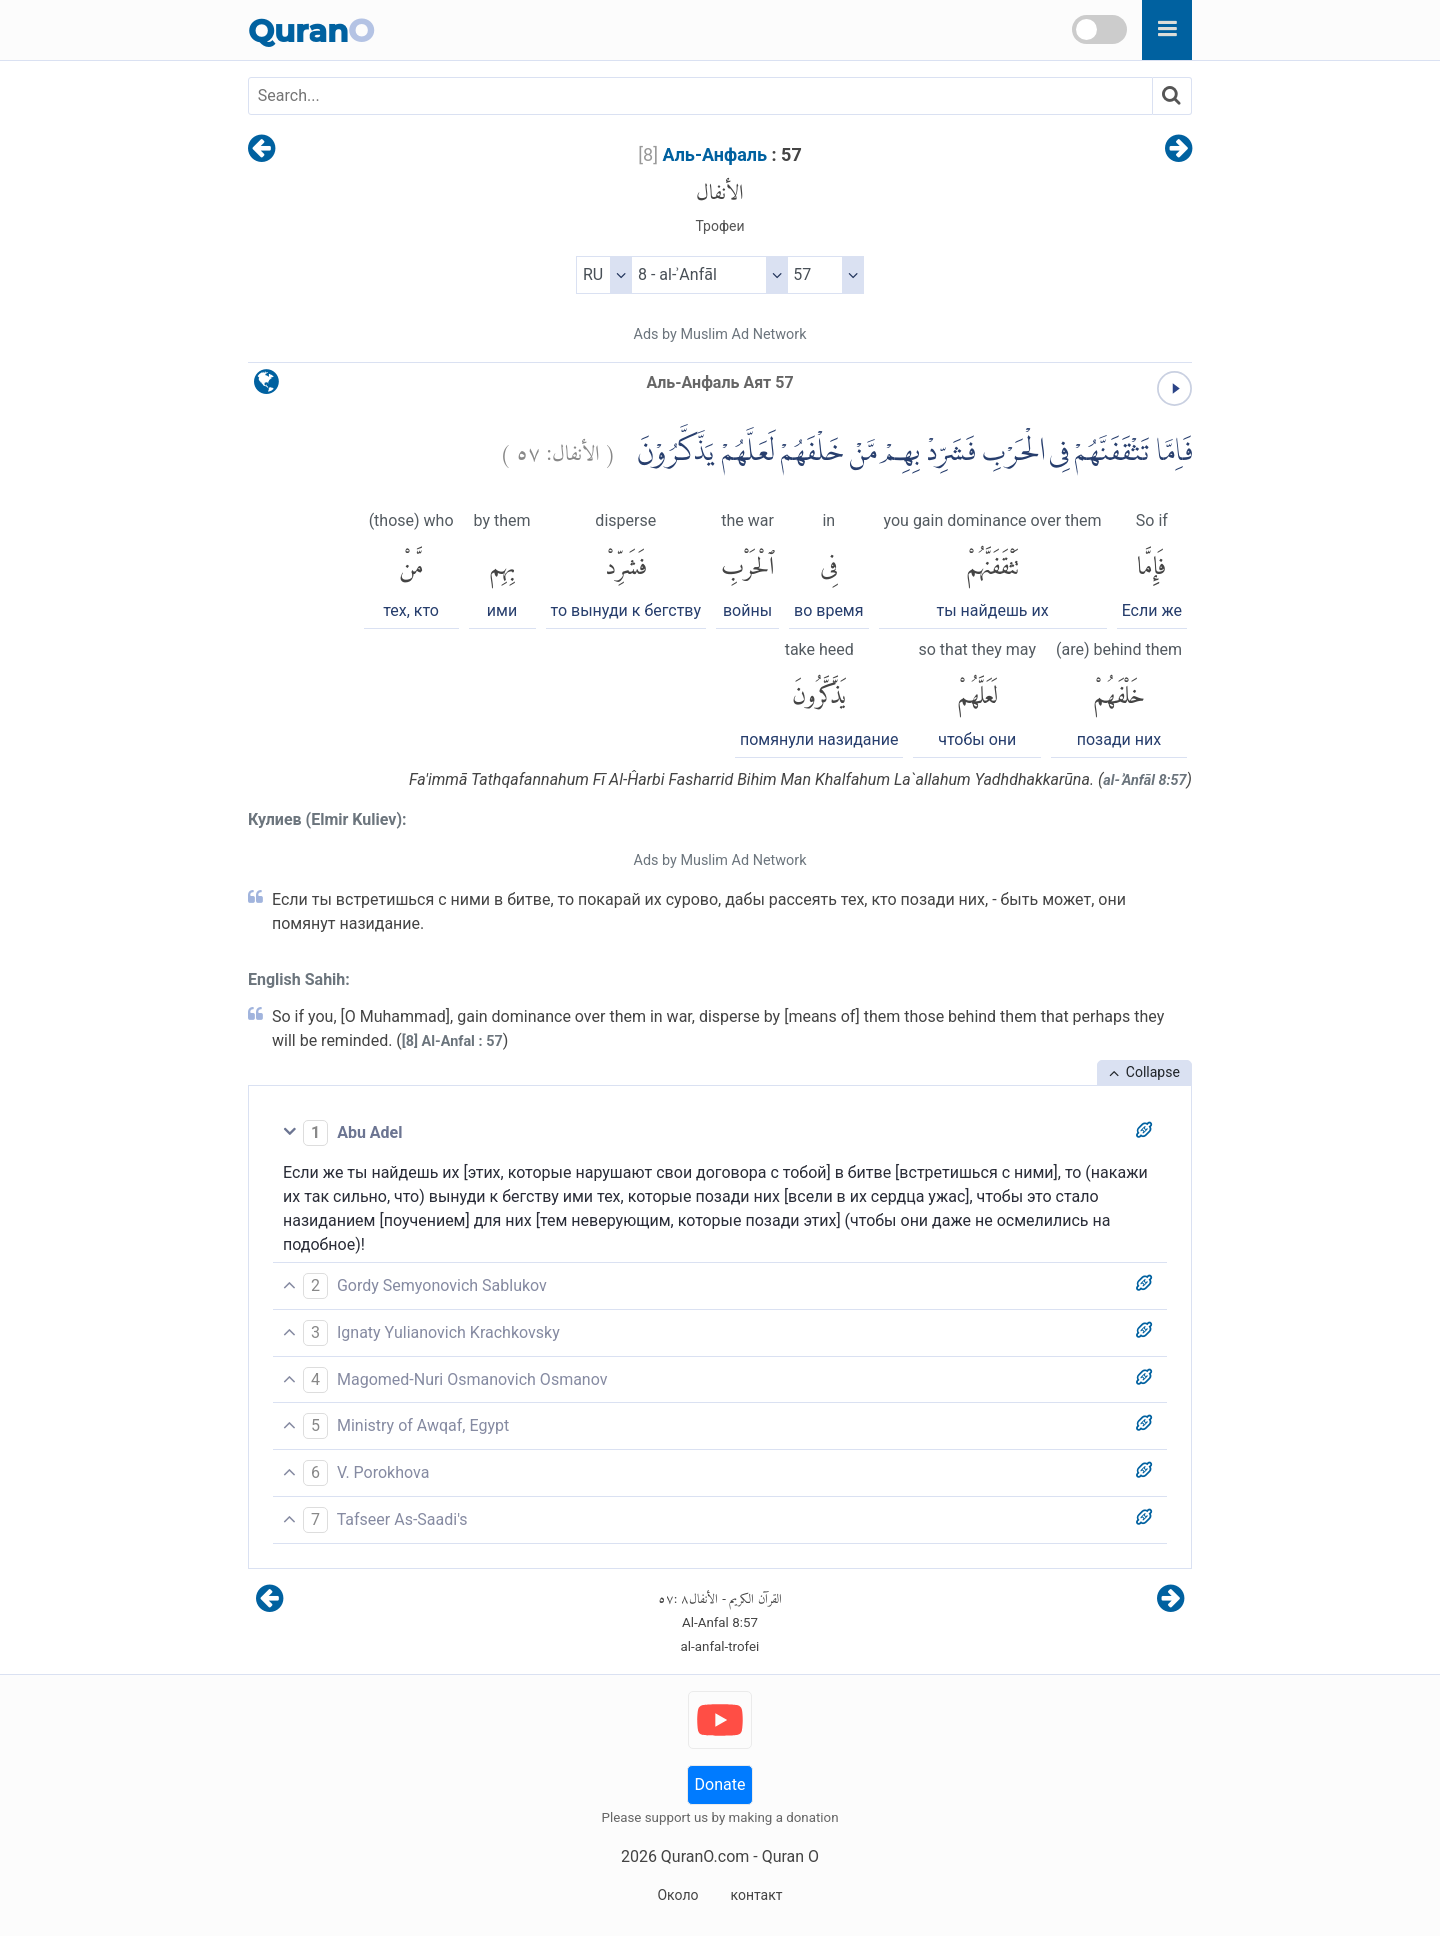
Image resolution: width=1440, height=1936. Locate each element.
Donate (720, 1784)
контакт (756, 1895)
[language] (266, 386)
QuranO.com (705, 1856)
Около (677, 1895)
